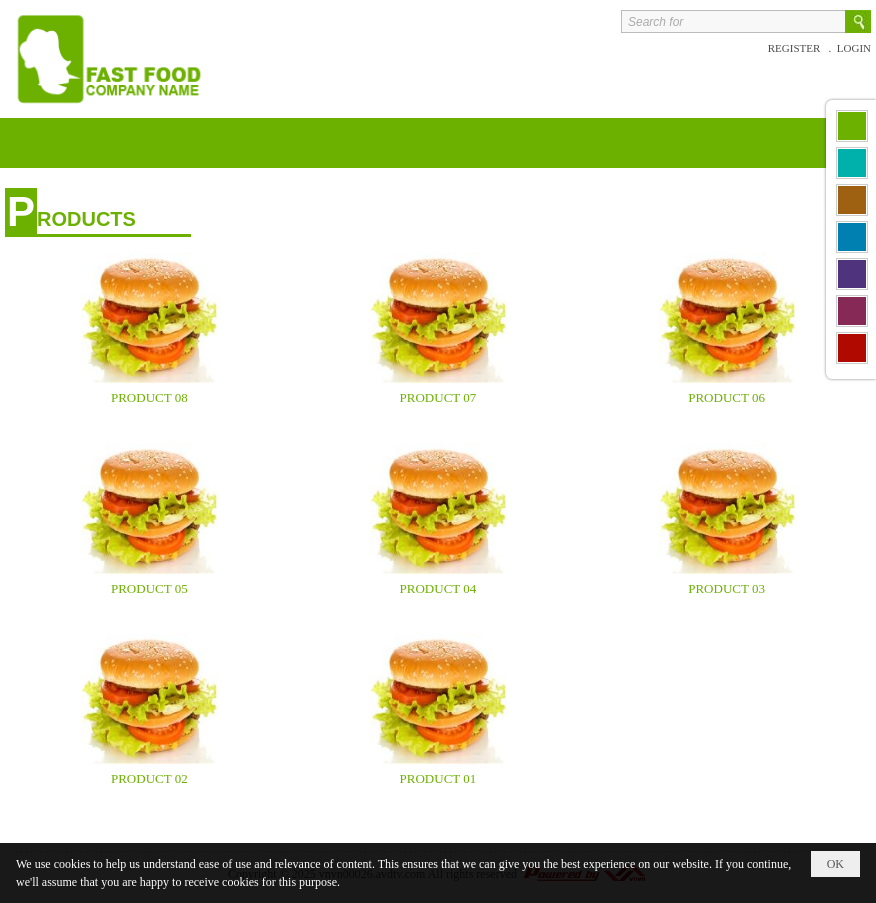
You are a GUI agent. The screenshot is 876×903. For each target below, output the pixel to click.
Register (795, 48)
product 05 (149, 588)
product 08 (149, 397)
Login (854, 48)
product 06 (726, 397)
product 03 (726, 588)
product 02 (149, 778)
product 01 (438, 778)
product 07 (438, 397)
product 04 (438, 588)
